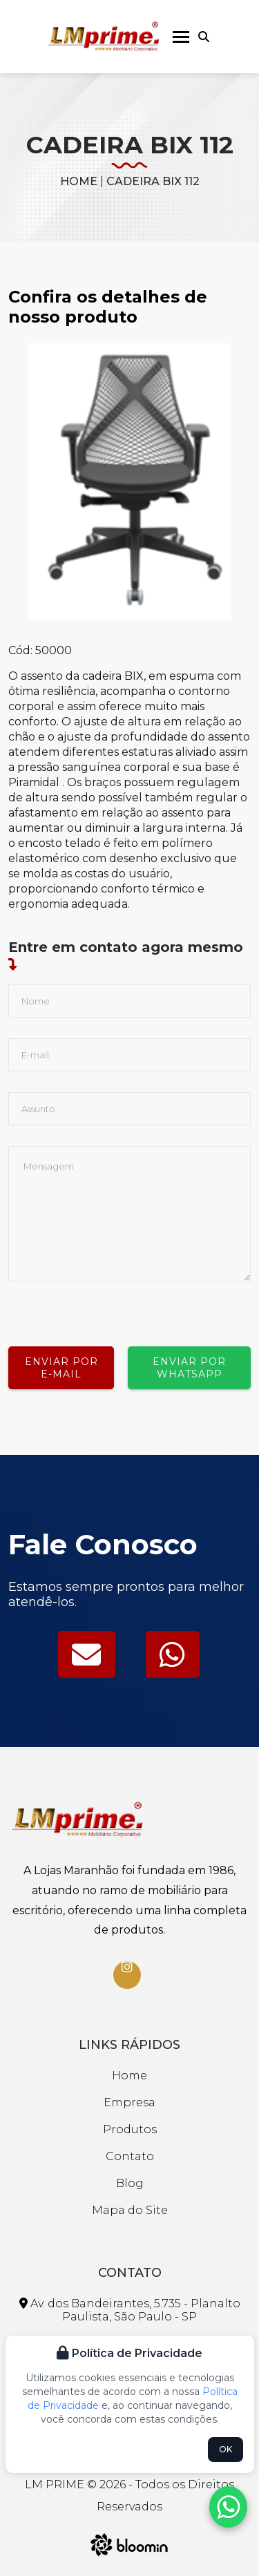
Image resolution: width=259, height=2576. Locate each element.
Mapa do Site (130, 2210)
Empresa (129, 2102)
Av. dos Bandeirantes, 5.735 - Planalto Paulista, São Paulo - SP (129, 2310)
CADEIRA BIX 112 (153, 181)
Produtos (130, 2129)
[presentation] (113, 1308)
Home (78, 181)
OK (225, 2449)
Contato (130, 2156)
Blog (130, 2183)
